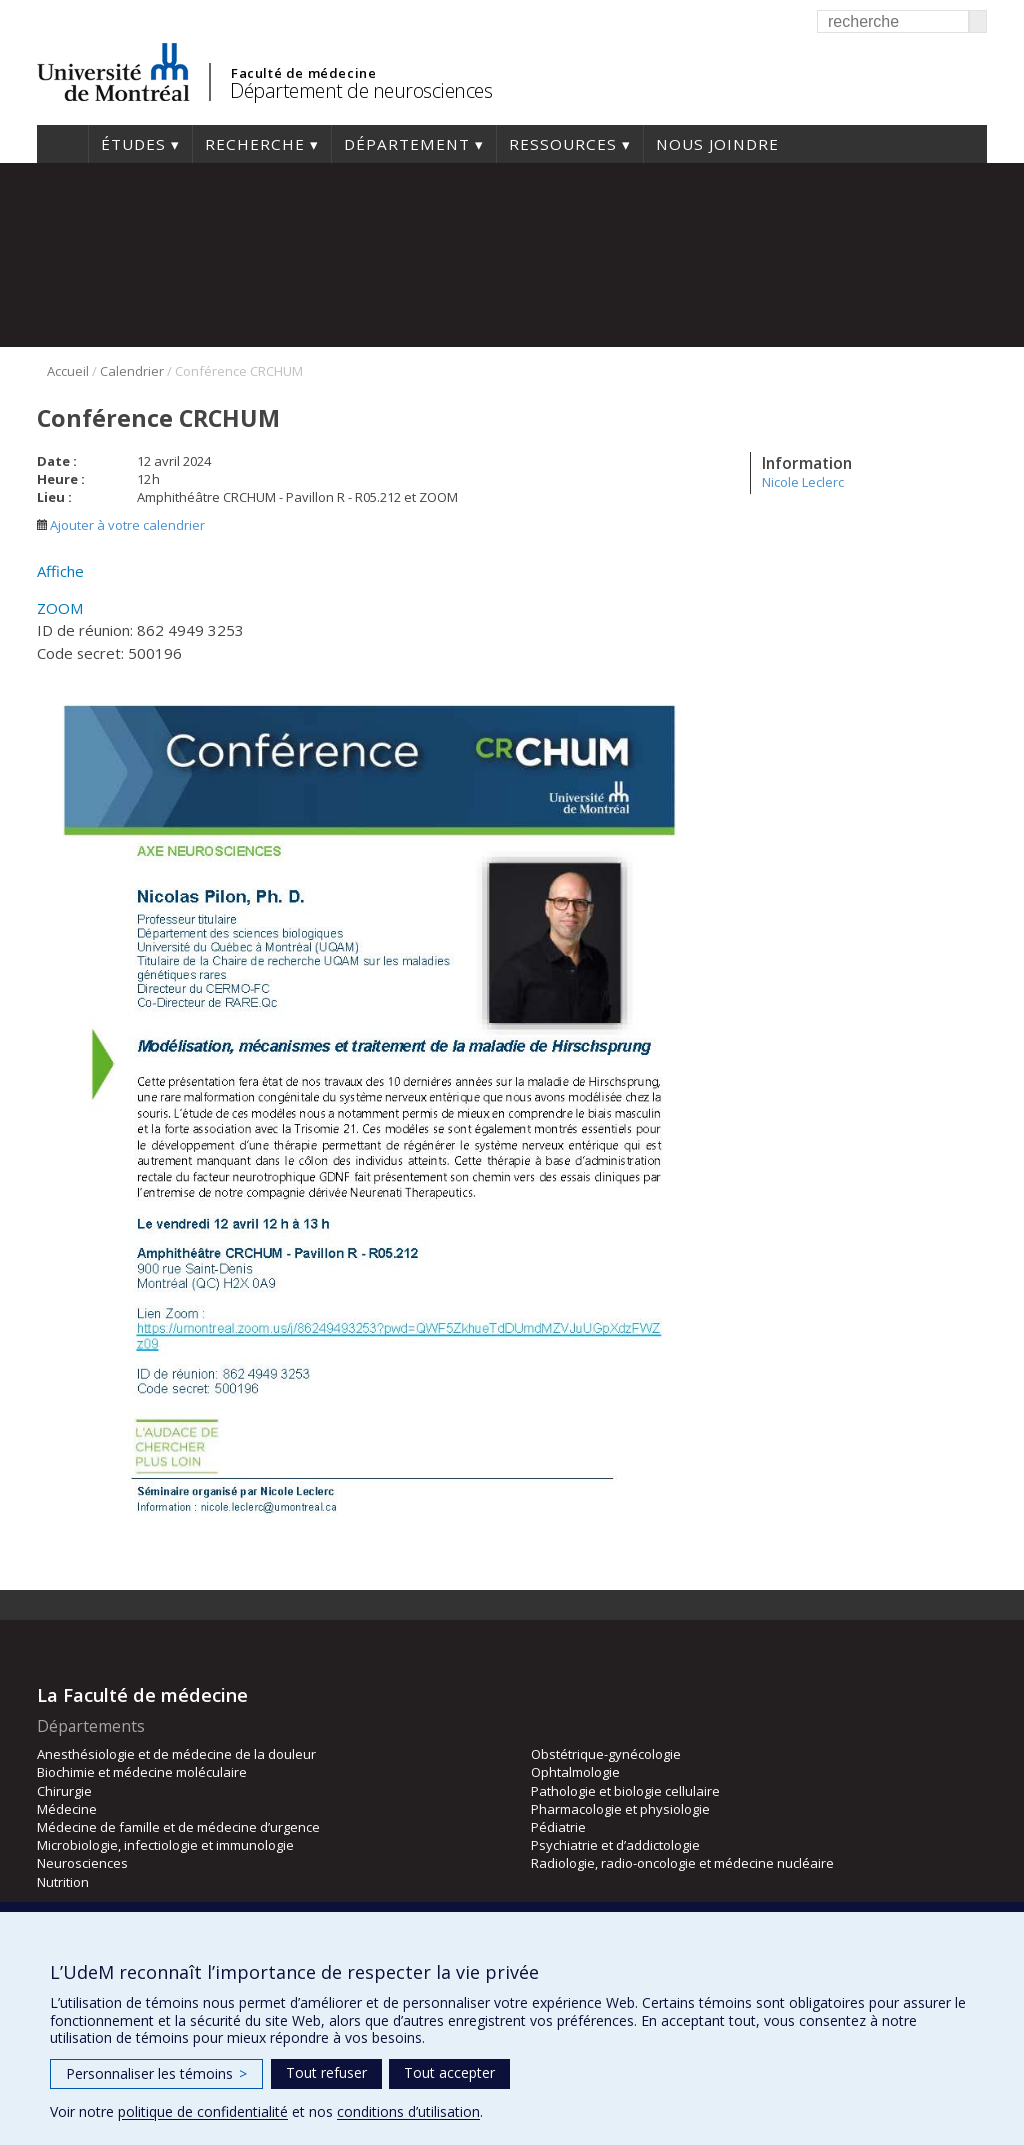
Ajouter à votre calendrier (121, 525)
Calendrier (132, 371)
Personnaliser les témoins (156, 2073)
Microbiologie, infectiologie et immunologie (165, 1845)
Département (407, 144)
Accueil (62, 144)
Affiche (60, 571)
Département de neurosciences (361, 90)
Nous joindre (717, 144)
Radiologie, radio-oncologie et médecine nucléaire (682, 1863)
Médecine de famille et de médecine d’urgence (178, 1827)
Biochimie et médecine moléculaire (142, 1772)
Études (133, 144)
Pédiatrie (558, 1827)
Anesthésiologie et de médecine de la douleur (176, 1754)
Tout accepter (449, 2072)
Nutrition (63, 1882)
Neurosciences (82, 1863)
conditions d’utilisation (408, 2111)
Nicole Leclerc (803, 482)
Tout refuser (326, 2072)
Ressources (563, 144)
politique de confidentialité (203, 2111)
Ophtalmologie (575, 1772)
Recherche (255, 144)
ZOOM (60, 608)
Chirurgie (64, 1791)
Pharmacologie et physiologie (620, 1809)
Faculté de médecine (303, 73)
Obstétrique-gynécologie (606, 1754)
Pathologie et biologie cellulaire (625, 1791)
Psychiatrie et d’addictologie (615, 1845)
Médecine (67, 1809)
